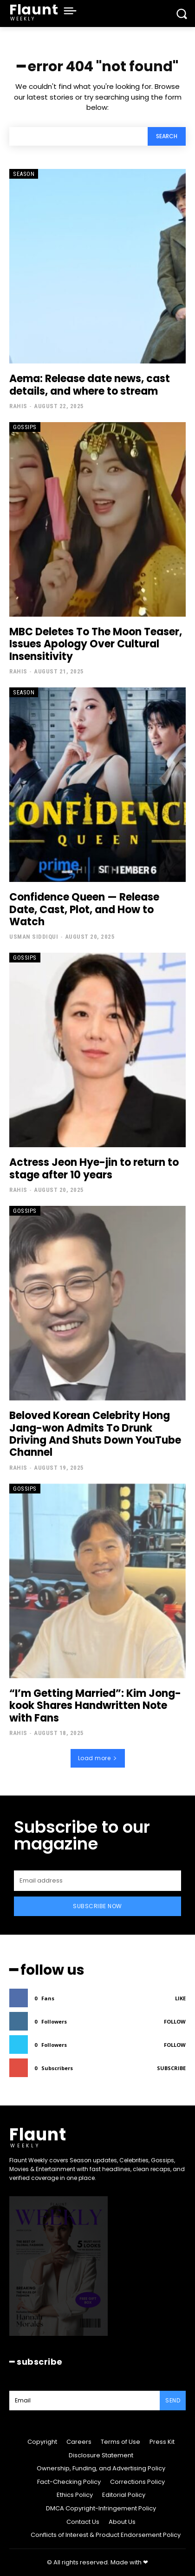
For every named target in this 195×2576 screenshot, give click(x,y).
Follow (175, 2021)
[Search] (167, 136)
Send (172, 2400)
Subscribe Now (97, 1906)
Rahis (18, 406)
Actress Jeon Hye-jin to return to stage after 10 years (94, 1168)
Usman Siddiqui (33, 936)
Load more (97, 1758)
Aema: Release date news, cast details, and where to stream (89, 384)
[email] (97, 1880)
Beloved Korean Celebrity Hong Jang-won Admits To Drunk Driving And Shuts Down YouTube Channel (95, 1434)
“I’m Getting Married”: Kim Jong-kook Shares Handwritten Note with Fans (95, 1705)
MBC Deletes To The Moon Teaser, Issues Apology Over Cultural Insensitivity (95, 644)
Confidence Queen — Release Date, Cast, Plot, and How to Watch (84, 909)
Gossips (25, 427)
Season (23, 173)
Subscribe (171, 2068)
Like (180, 1998)
